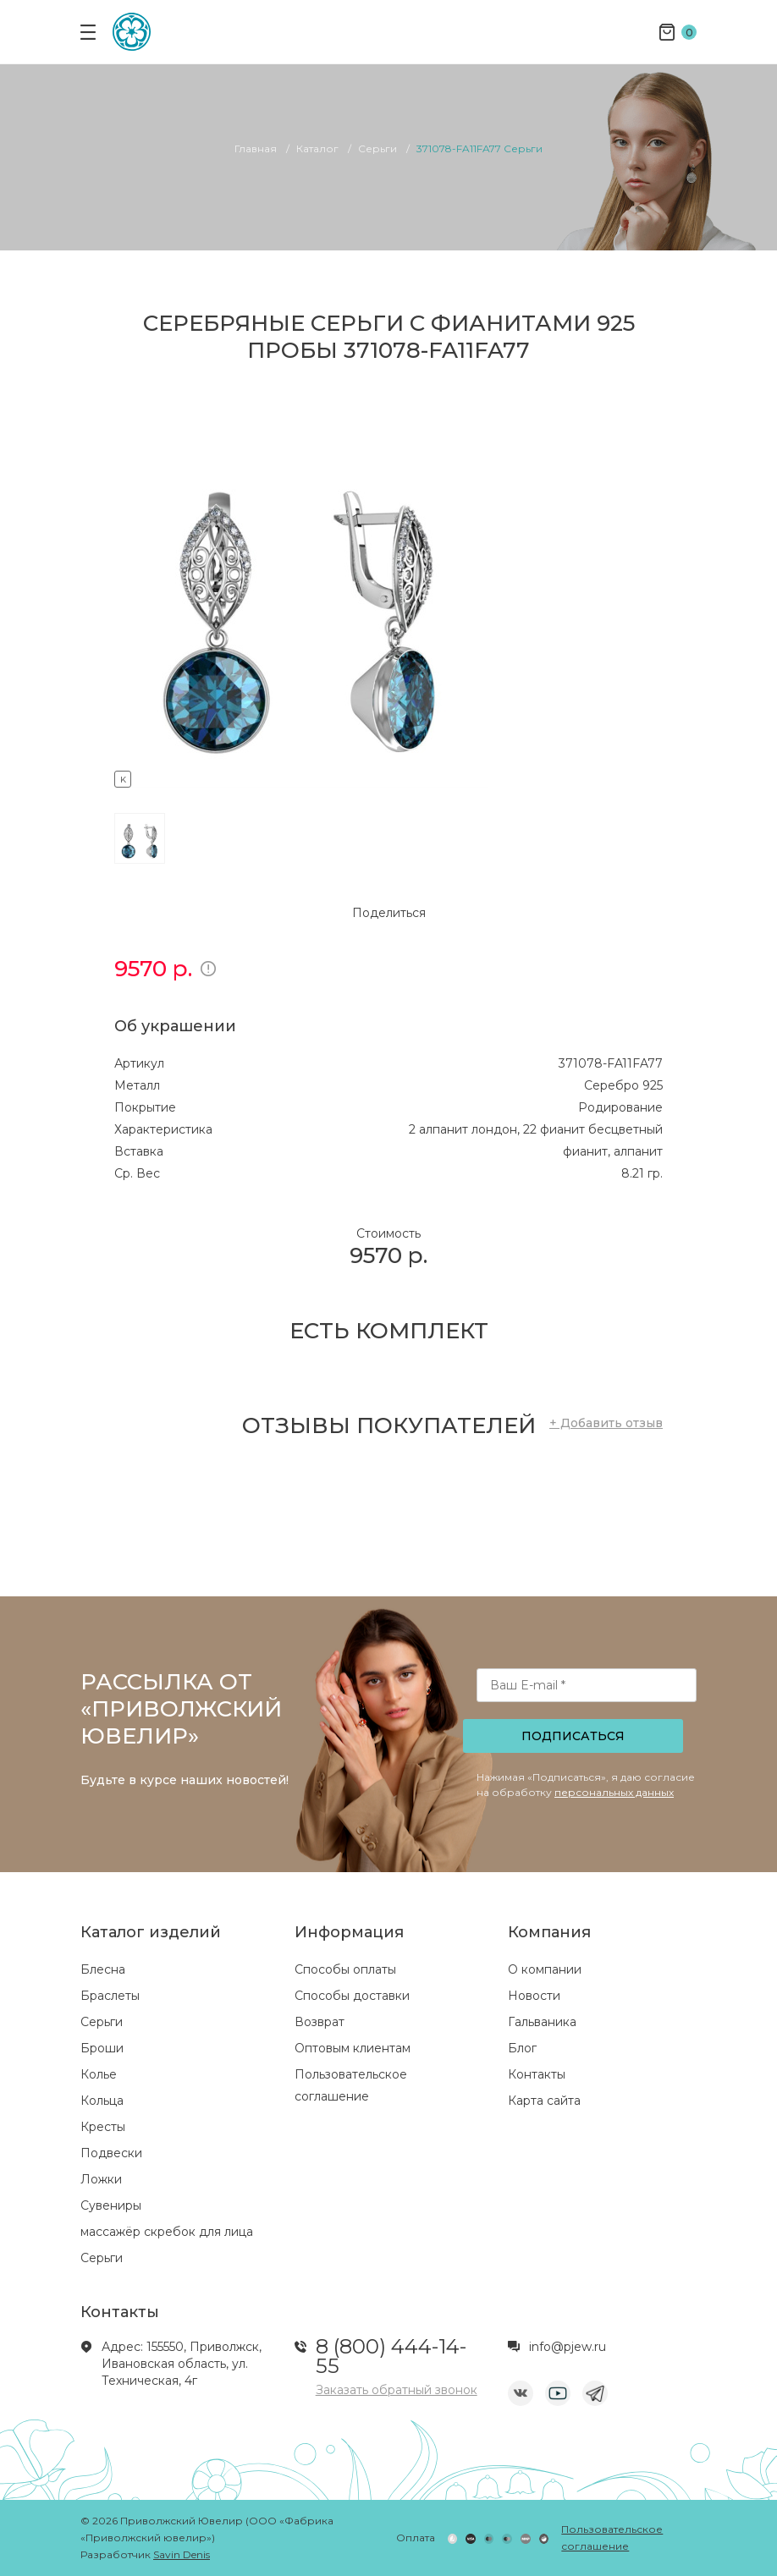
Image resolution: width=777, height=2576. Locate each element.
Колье (98, 2074)
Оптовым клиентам (353, 2048)
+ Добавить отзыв (606, 1423)
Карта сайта (544, 2100)
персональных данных (614, 1792)
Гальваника (542, 2021)
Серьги (101, 2021)
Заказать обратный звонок (396, 2389)
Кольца (102, 2100)
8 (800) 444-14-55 (391, 2356)
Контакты (536, 2074)
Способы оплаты (345, 1969)
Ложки (101, 2179)
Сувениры (110, 2205)
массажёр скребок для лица (166, 2231)
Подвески (111, 2153)
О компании (544, 1969)
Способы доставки (352, 1995)
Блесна (102, 1969)
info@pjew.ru (567, 2346)
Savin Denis (181, 2554)
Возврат (319, 2021)
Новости (534, 1995)
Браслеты (110, 1995)
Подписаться (573, 1736)
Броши (102, 2048)
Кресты (102, 2126)
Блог (522, 2048)
